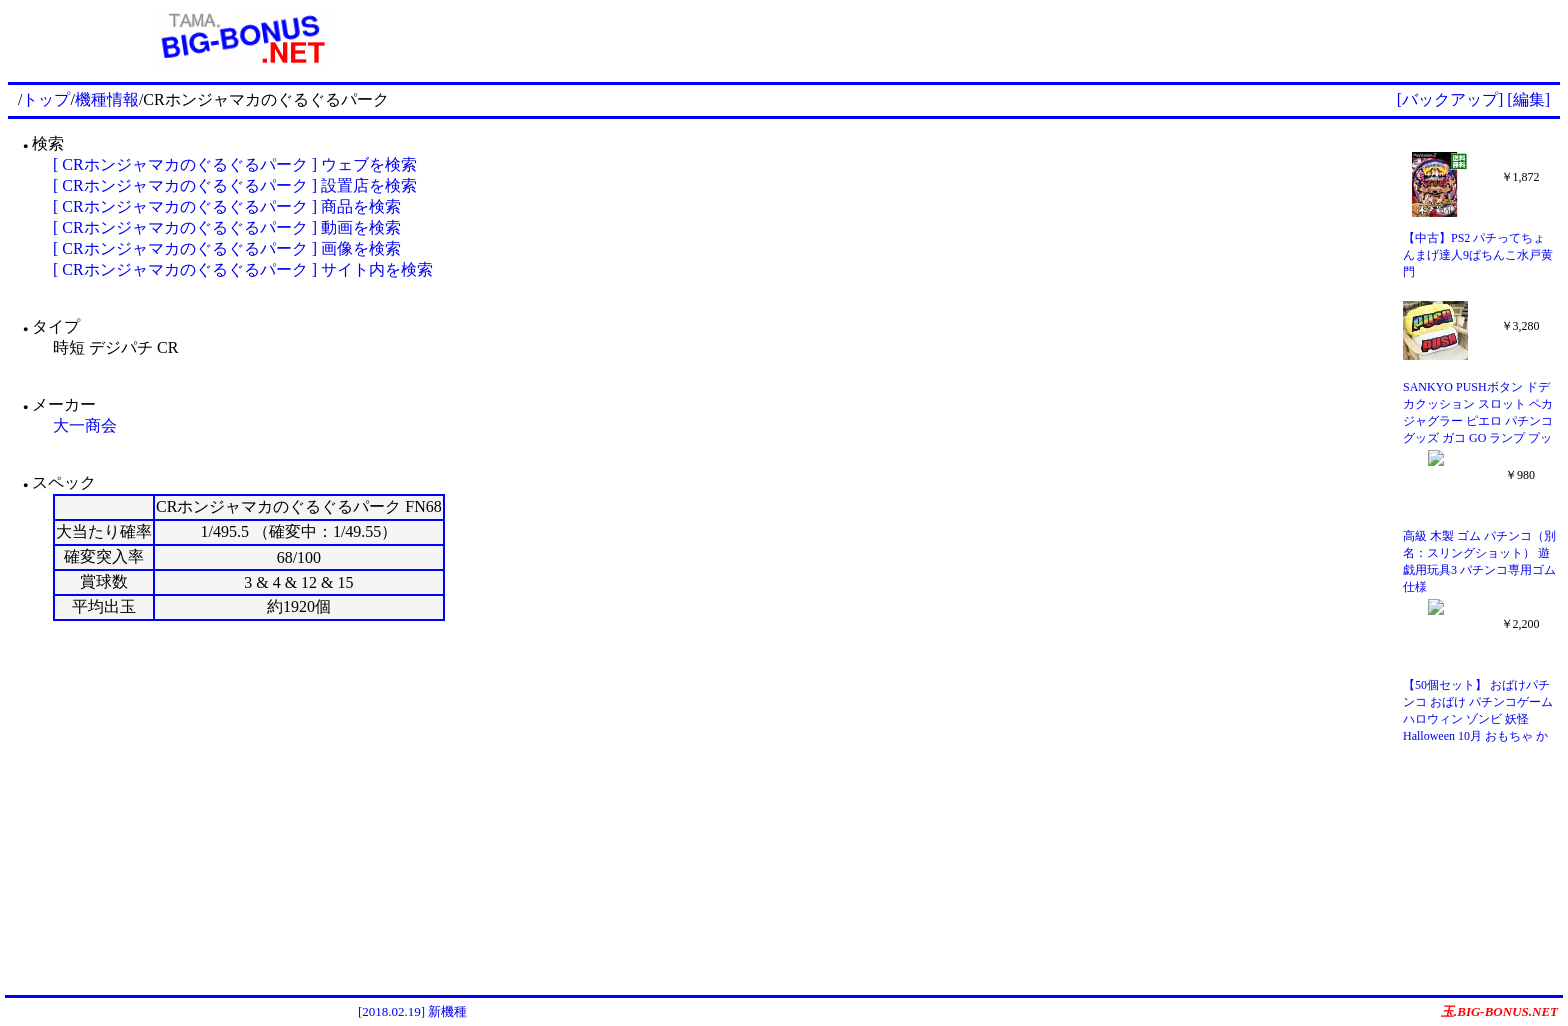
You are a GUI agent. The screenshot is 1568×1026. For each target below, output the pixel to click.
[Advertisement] (1017, 38)
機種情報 (107, 99)
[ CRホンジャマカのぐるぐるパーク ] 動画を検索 (227, 227)
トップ (46, 99)
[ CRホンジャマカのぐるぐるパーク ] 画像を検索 (227, 248)
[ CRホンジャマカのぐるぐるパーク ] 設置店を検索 (235, 185)
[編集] (1528, 99)
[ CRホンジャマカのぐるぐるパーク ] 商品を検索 (227, 206)
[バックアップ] (1450, 99)
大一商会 (85, 425)
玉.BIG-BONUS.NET (1499, 1011)
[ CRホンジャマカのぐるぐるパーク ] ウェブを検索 (235, 164)
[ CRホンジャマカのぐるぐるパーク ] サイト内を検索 (243, 269)
